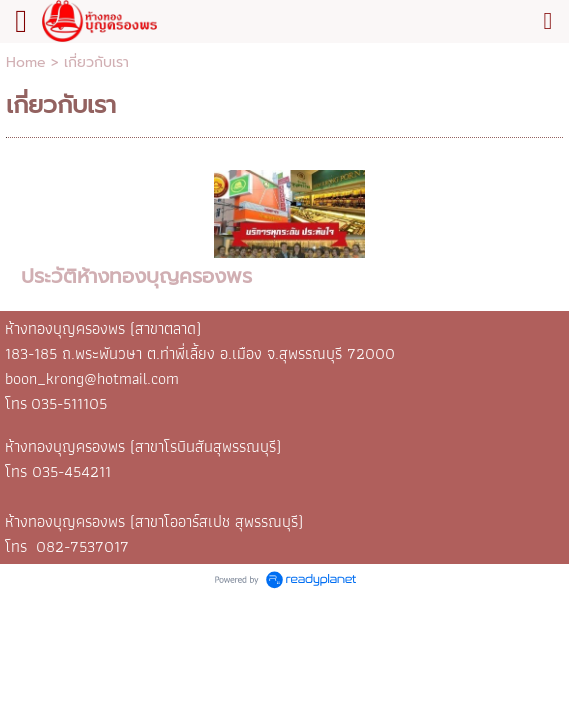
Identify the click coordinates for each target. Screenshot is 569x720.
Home (26, 62)
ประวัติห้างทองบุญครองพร (136, 276)
